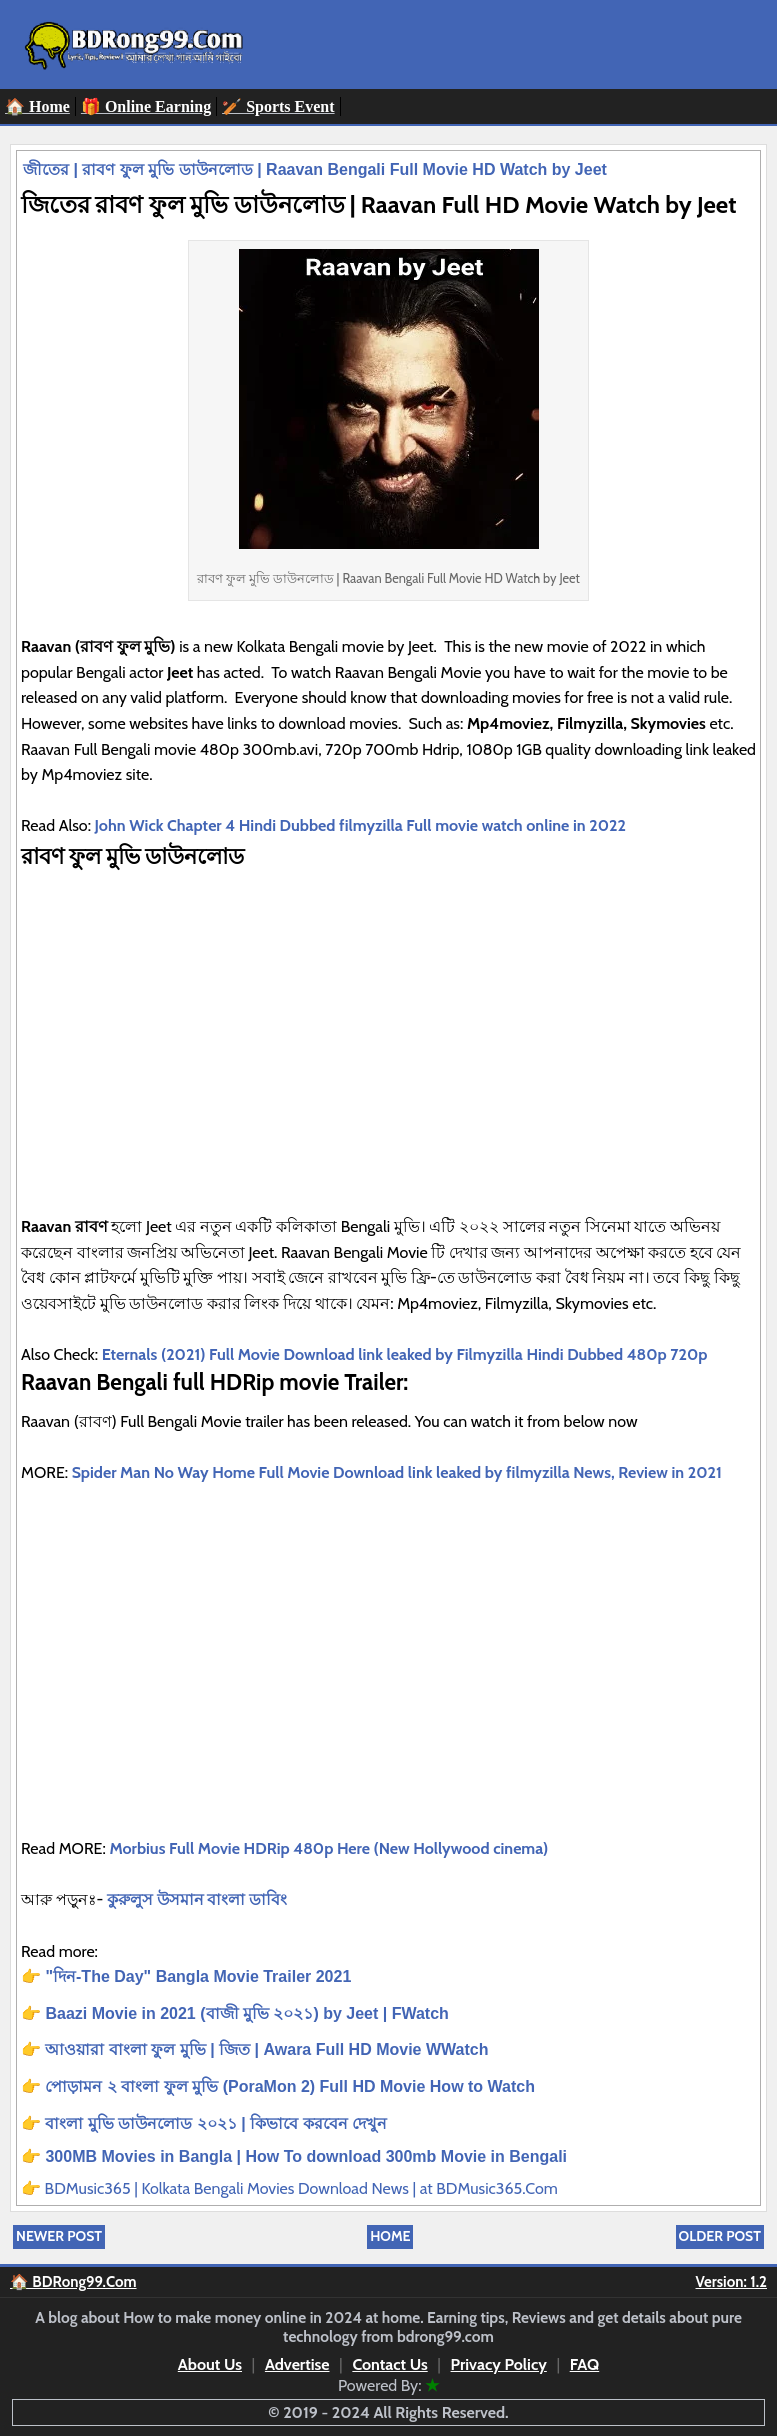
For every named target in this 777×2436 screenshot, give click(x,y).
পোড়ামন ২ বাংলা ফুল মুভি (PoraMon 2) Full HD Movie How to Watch (290, 2086)
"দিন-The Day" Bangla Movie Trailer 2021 (200, 1976)
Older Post (720, 2236)
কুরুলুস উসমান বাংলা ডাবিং (198, 1899)
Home (390, 2236)
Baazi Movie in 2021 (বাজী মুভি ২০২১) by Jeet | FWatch (246, 2013)
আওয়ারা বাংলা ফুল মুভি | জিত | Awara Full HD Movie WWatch (266, 2049)
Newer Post (59, 2236)
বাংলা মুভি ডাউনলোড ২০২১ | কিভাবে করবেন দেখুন (216, 2123)
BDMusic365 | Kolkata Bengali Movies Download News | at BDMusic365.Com (301, 2188)
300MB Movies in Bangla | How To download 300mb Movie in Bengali (306, 2156)
